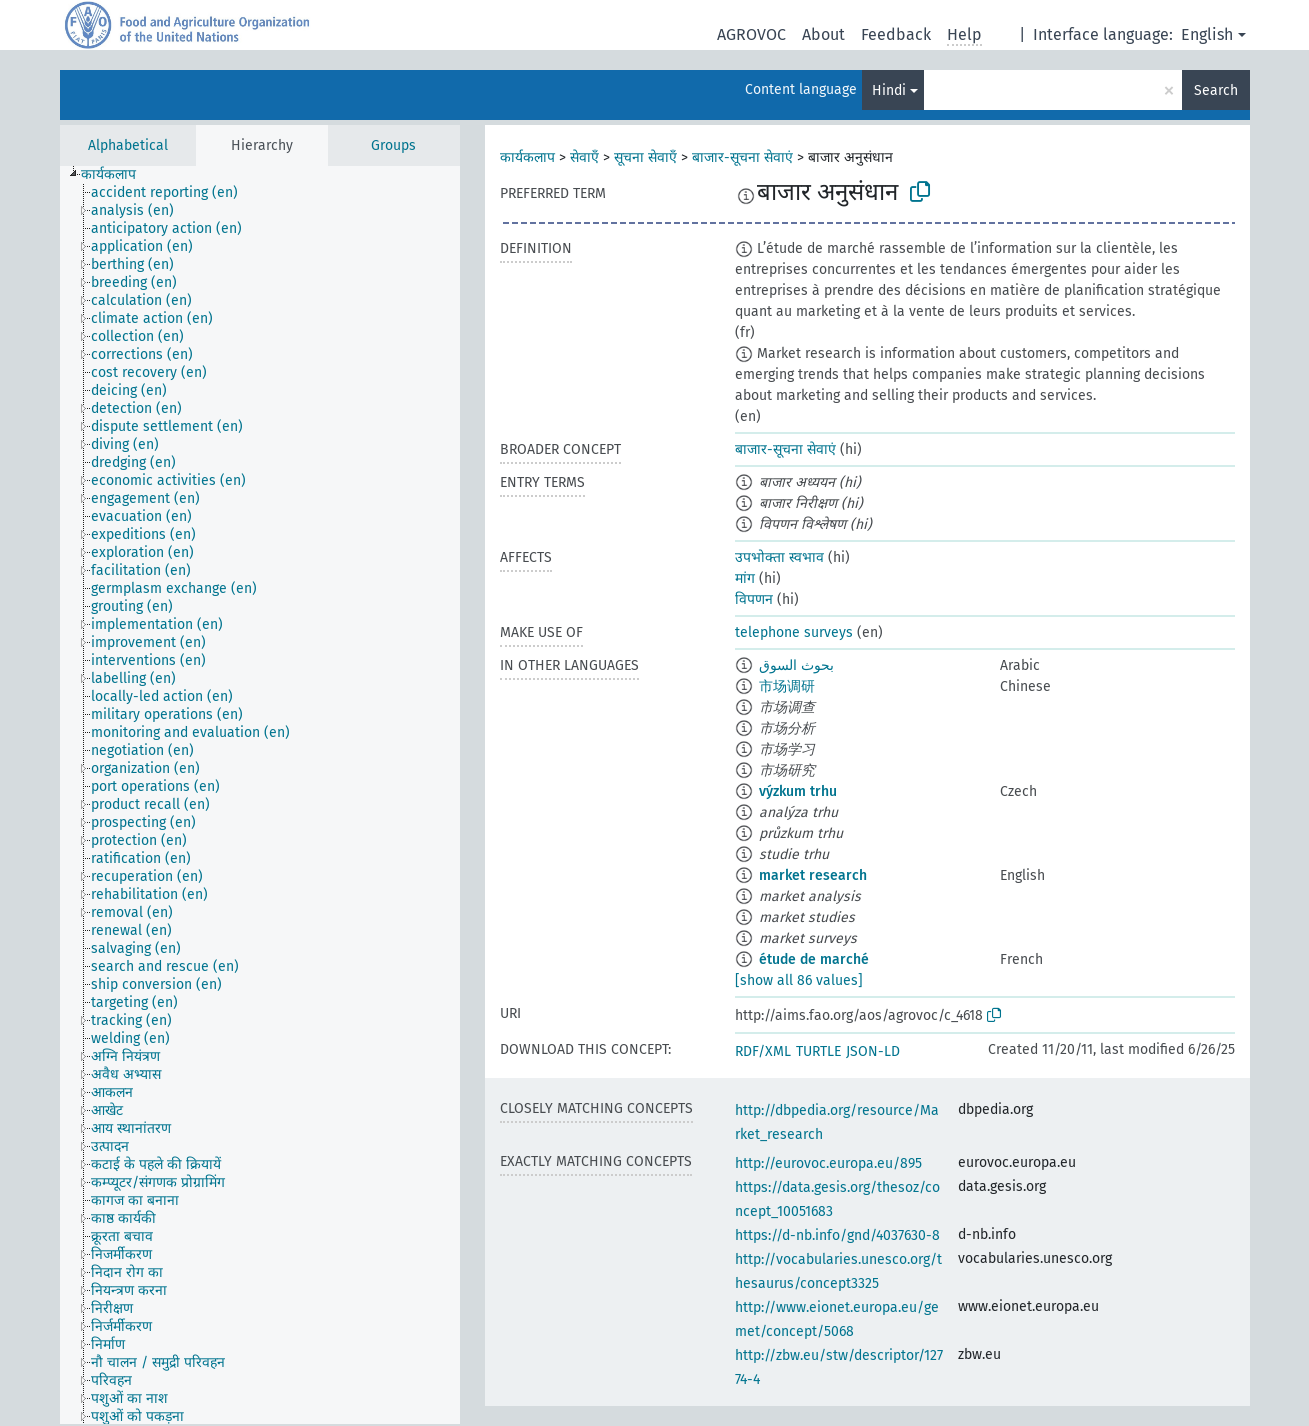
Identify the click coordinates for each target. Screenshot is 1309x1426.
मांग (745, 578)
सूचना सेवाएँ (645, 157)
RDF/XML (763, 1051)
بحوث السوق (796, 665)
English (1207, 34)
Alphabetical (128, 145)
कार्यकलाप (527, 157)
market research (813, 875)
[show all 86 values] (799, 980)
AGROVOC (751, 34)
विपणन (754, 599)
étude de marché (814, 959)
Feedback (896, 34)
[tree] (260, 795)
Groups (393, 145)
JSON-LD (873, 1051)
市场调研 (787, 686)
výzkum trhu (798, 791)
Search (1216, 90)
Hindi (889, 90)
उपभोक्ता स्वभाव (779, 557)
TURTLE (818, 1051)
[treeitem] (117, 175)
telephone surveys (794, 632)
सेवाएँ (584, 157)
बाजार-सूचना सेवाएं (742, 157)
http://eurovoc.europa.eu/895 (828, 1163)
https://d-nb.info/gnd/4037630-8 (837, 1235)
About (823, 34)
